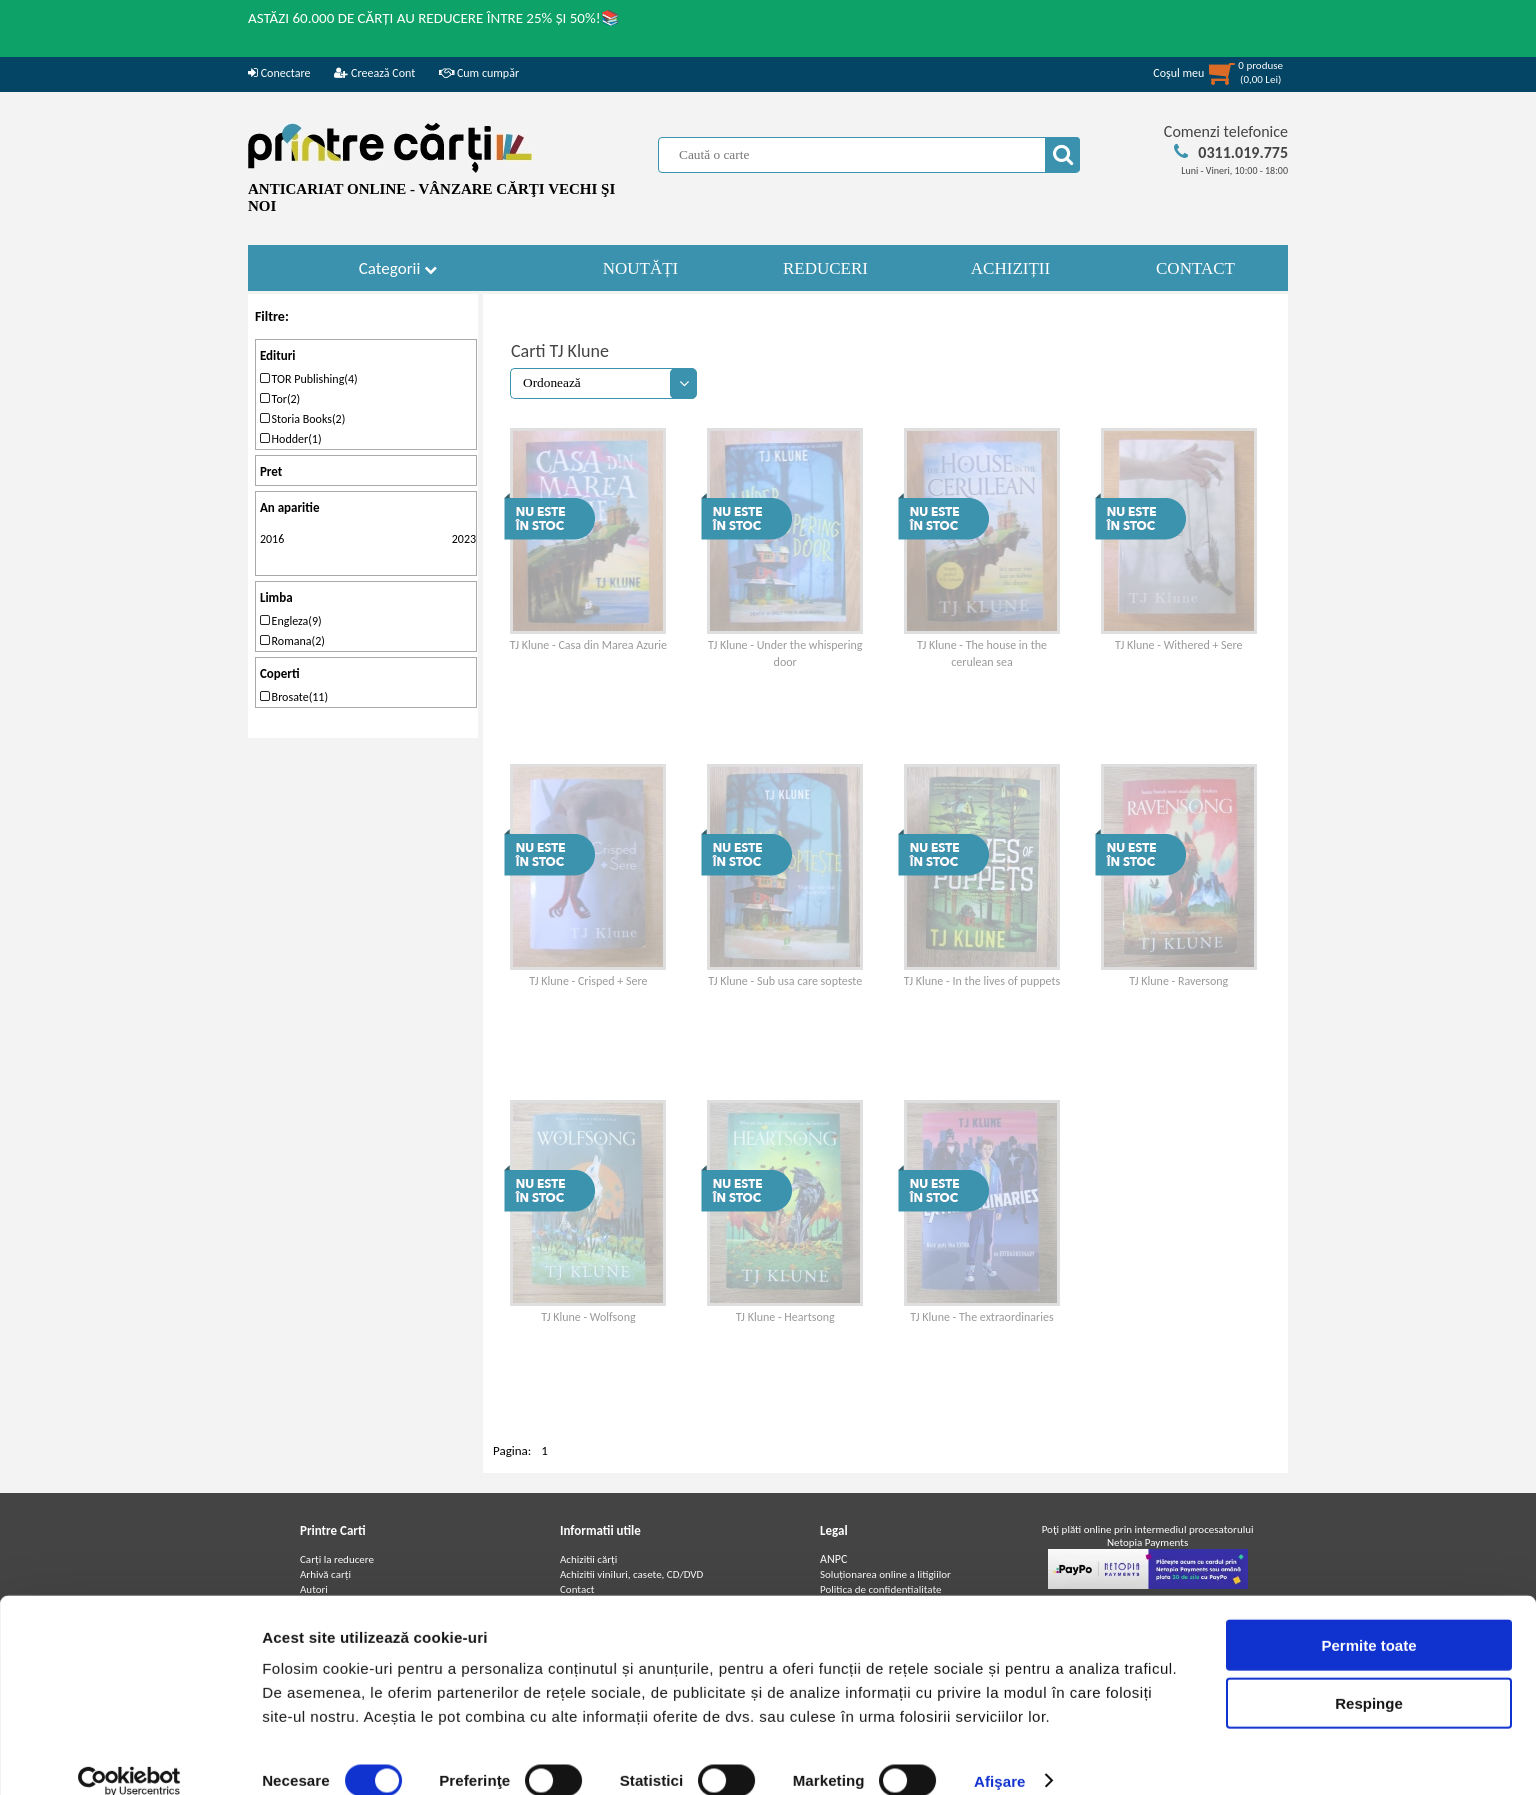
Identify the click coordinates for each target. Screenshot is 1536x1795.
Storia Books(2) (302, 419)
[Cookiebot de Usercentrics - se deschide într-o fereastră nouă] (129, 1756)
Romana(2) (292, 641)
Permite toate (1368, 1619)
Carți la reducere (337, 1559)
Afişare (1000, 1755)
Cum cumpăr (479, 73)
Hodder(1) (291, 439)
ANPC (833, 1559)
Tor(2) (280, 399)
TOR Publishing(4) (309, 379)
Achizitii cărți (588, 1559)
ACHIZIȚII (1010, 268)
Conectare (279, 73)
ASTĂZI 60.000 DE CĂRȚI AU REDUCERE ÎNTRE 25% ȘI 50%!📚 (434, 18)
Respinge (1369, 1678)
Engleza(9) (291, 621)
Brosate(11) (294, 697)
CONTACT (1195, 268)
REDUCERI (825, 268)
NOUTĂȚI (641, 268)
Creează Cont (374, 73)
